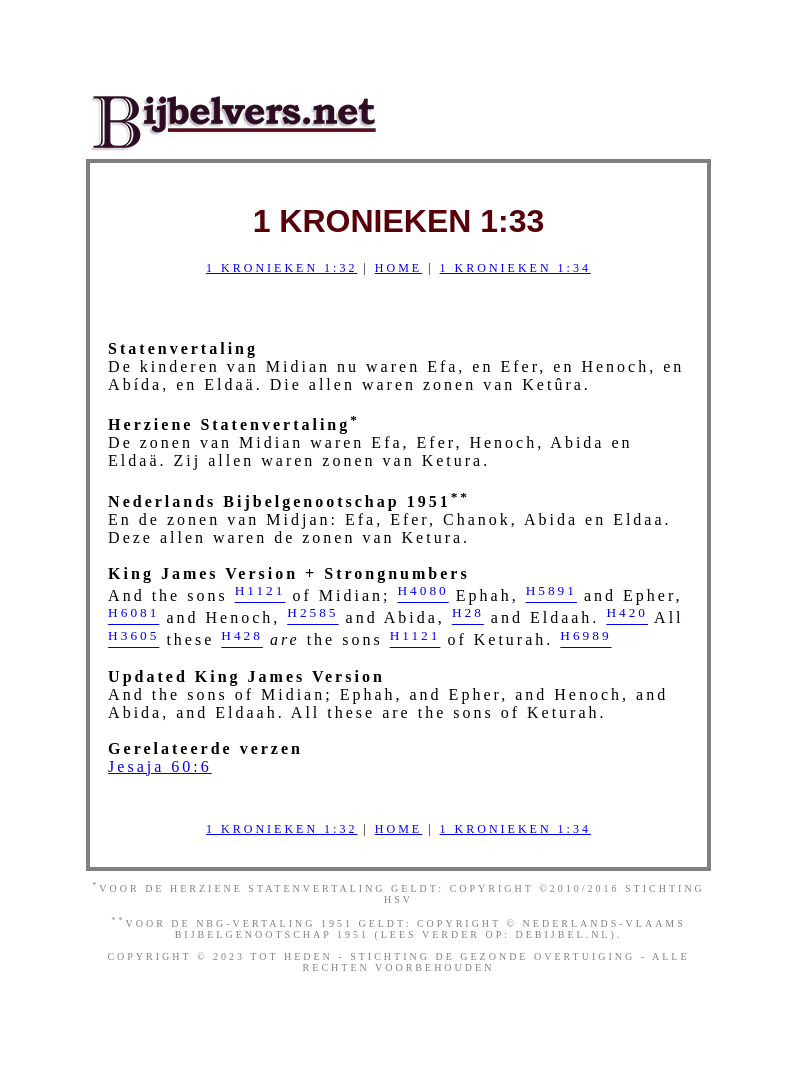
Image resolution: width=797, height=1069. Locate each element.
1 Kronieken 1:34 (515, 268)
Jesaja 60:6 (160, 766)
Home (398, 268)
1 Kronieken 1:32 (281, 268)
